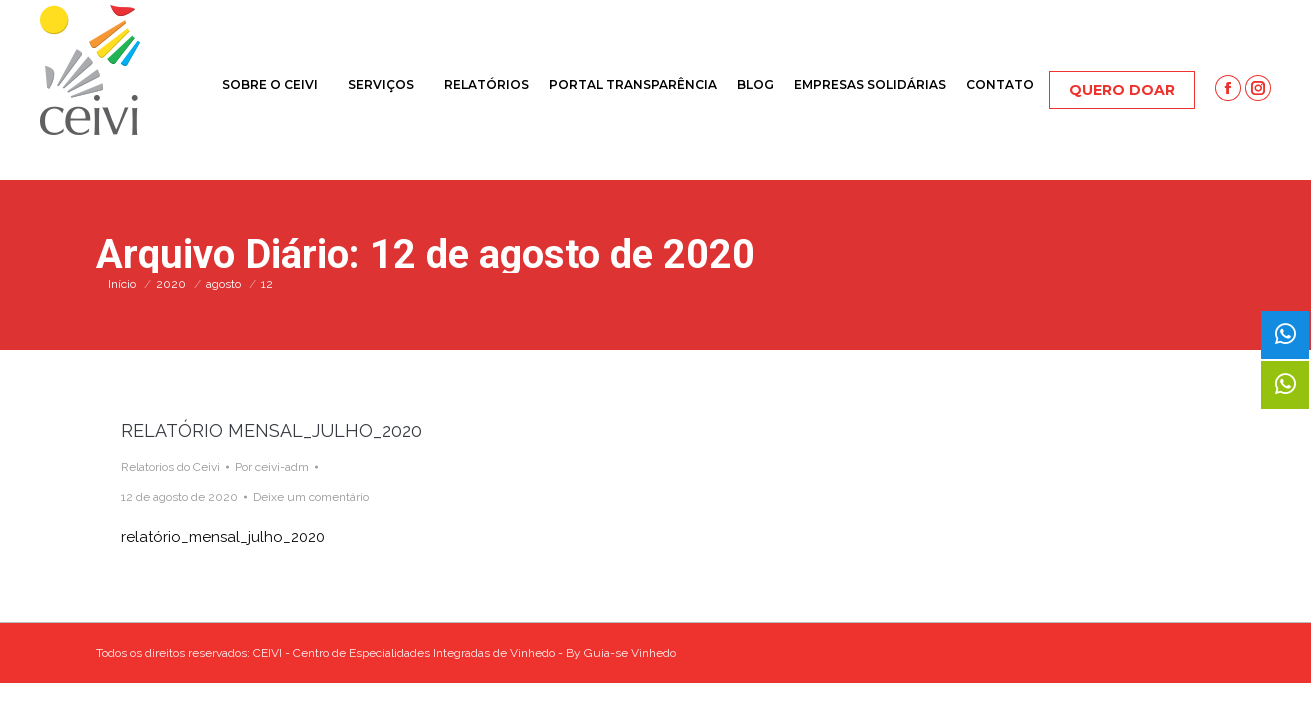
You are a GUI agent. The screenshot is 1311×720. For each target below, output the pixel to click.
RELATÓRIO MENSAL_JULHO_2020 (271, 430)
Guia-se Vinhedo (630, 653)
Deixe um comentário (311, 497)
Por (272, 467)
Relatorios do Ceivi (170, 467)
